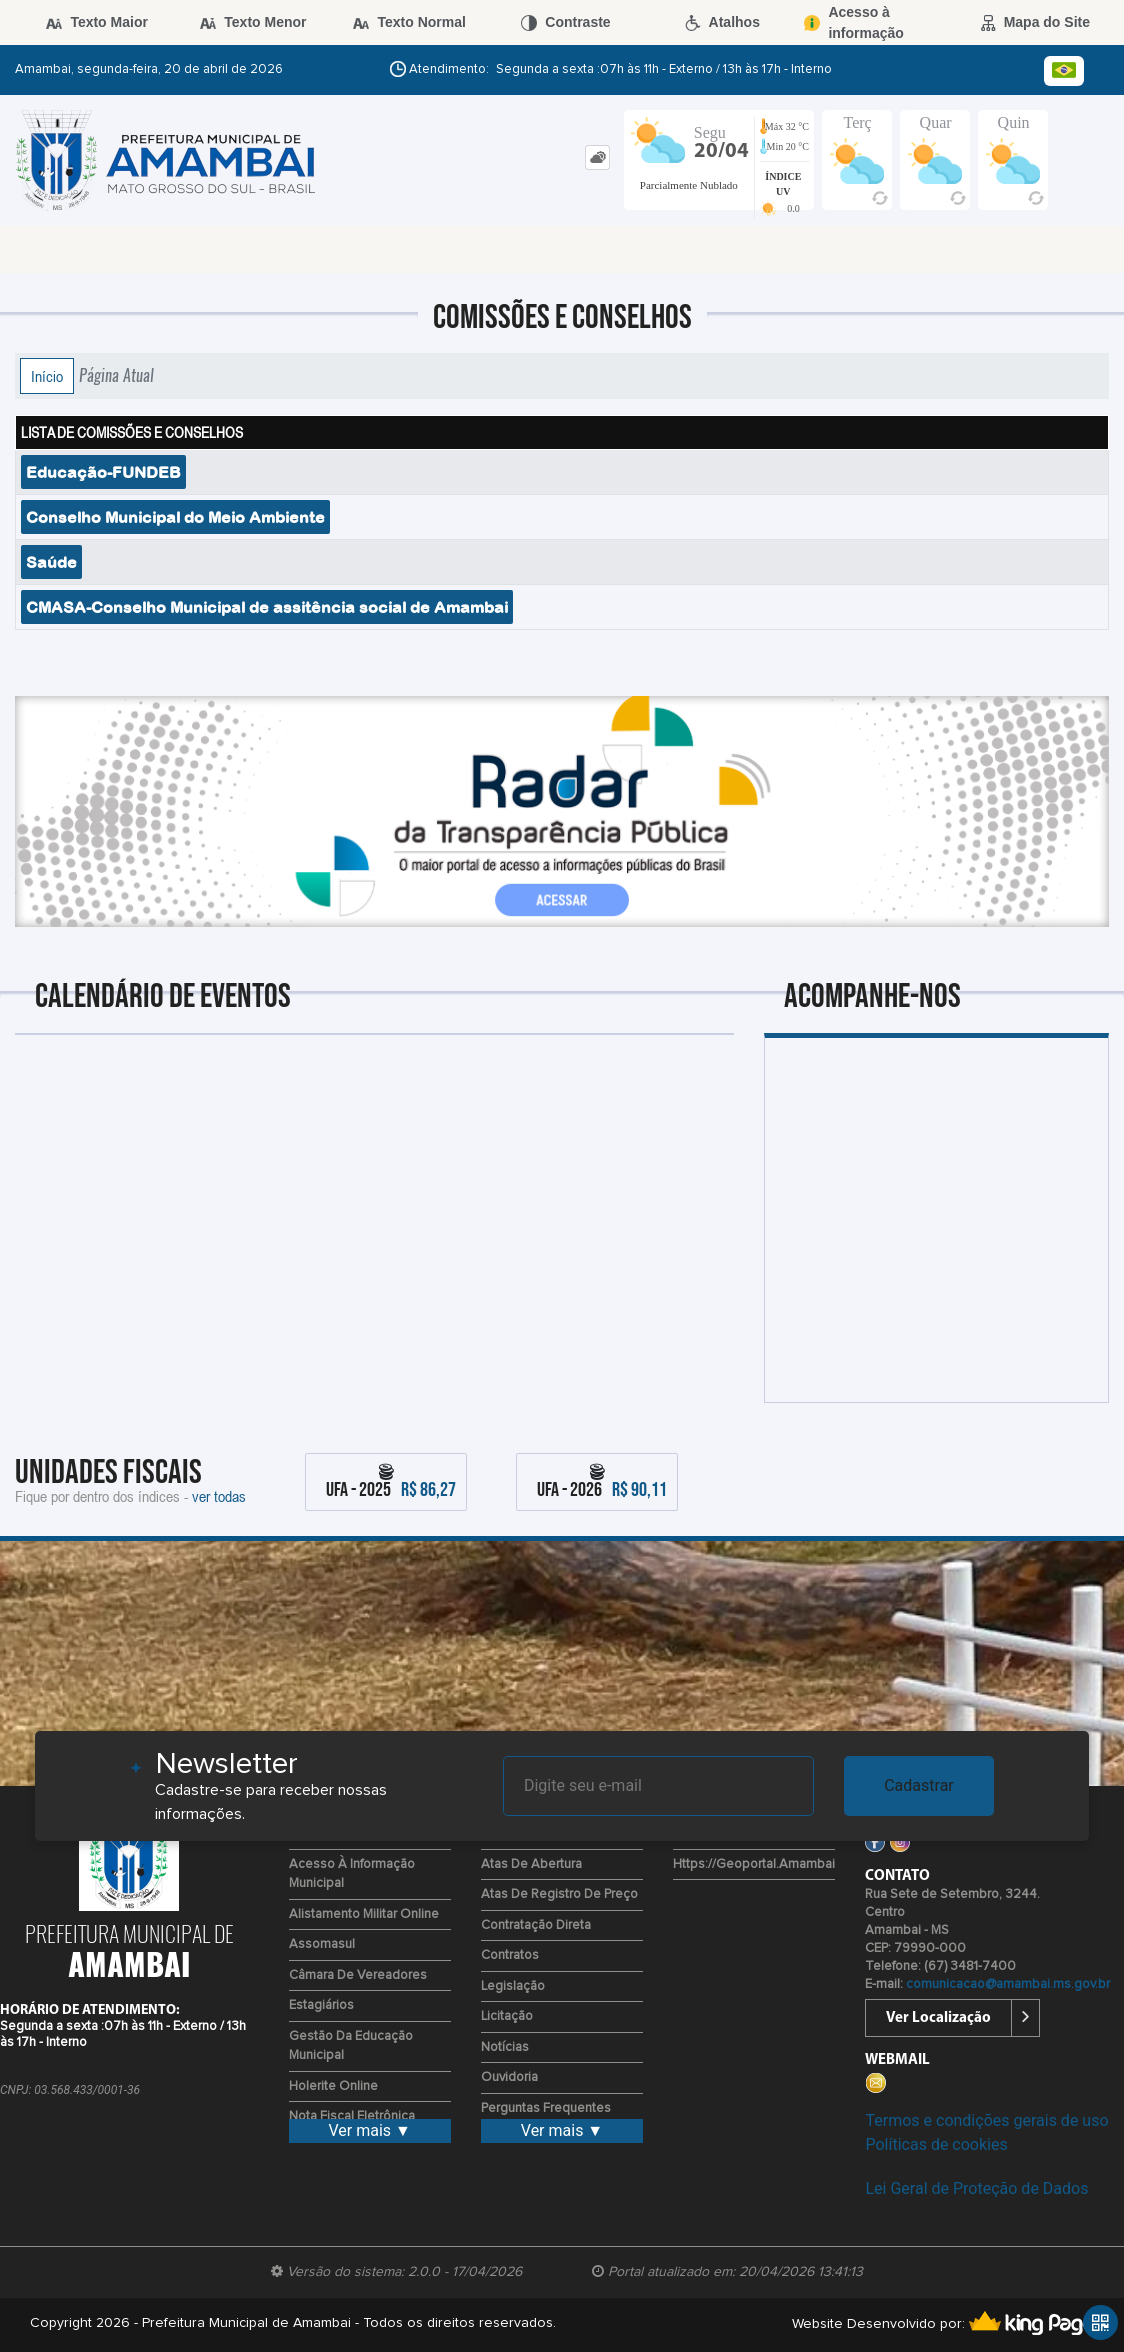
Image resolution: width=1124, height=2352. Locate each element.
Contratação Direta (536, 1925)
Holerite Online (333, 2086)
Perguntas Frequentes (546, 2108)
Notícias (505, 2047)
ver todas (219, 1496)
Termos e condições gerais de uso (986, 2120)
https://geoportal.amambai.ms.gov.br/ (786, 1864)
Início (47, 376)
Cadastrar (919, 1785)
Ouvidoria (509, 2077)
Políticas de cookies (936, 2144)
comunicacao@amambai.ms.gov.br (1008, 1984)
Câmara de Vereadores (358, 1975)
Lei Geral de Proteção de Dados (976, 2188)
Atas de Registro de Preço (559, 1894)
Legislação (513, 1986)
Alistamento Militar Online (364, 1914)
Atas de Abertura (531, 1864)
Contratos (510, 1955)
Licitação (507, 2016)
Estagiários (321, 2005)
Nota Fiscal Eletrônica (352, 2116)
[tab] (597, 157)
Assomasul (322, 1944)
